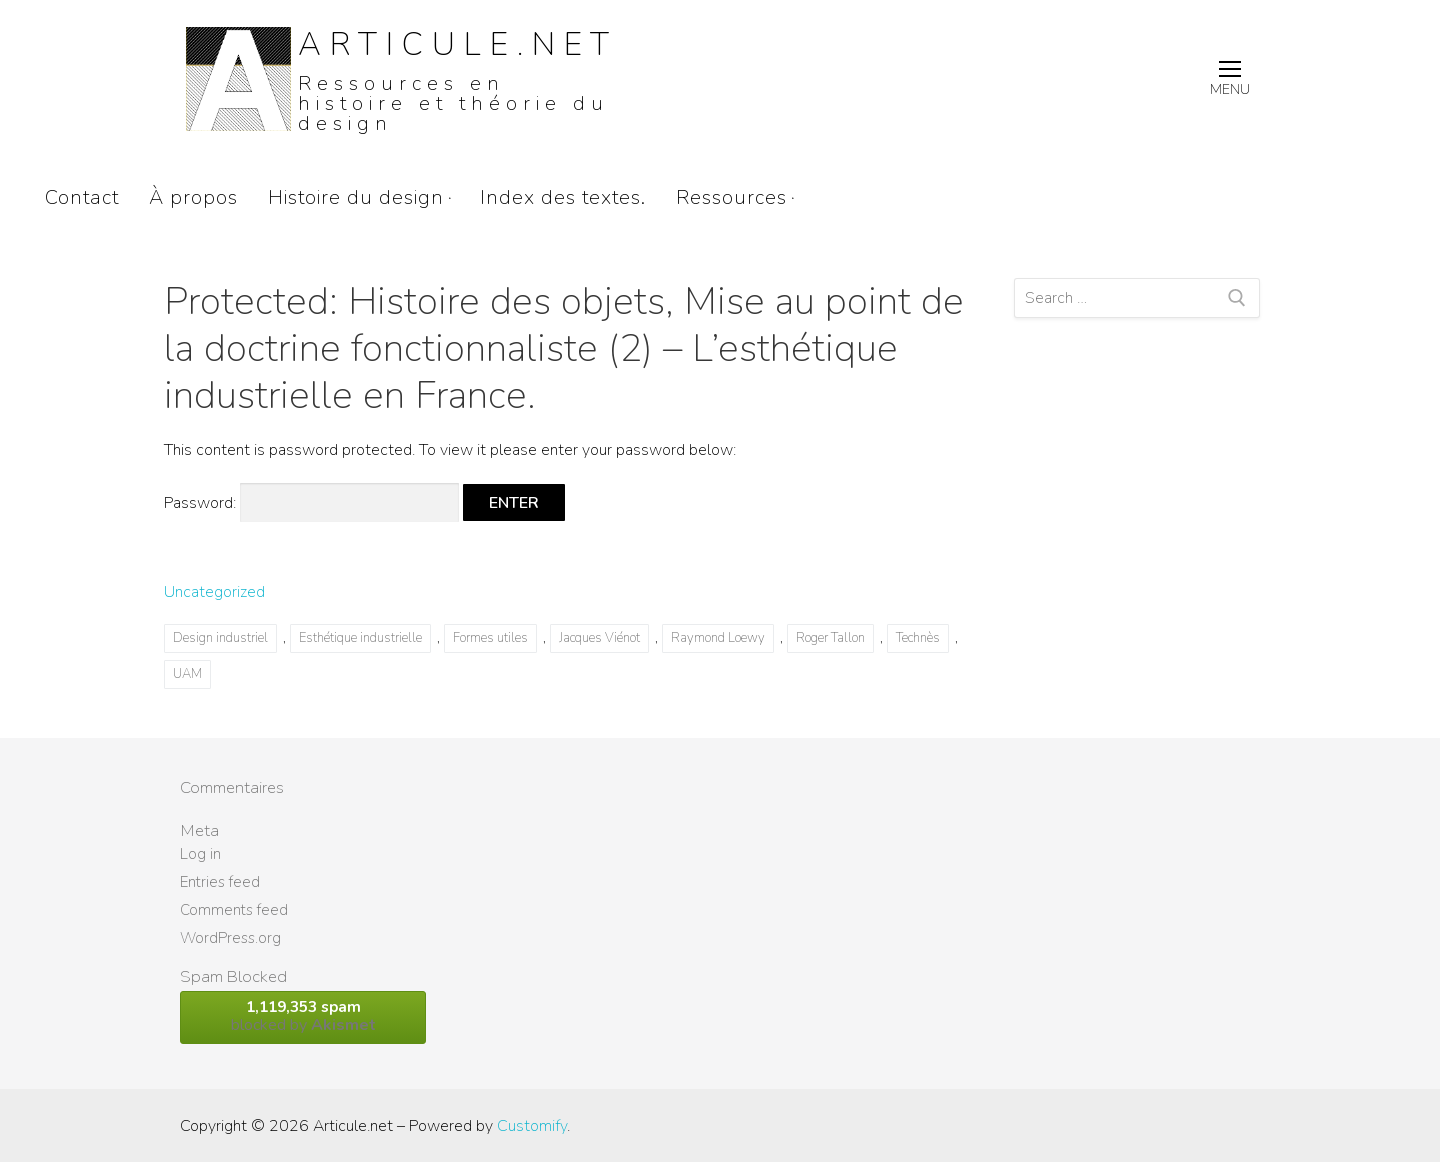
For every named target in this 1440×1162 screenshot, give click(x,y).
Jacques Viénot (599, 638)
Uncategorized (214, 592)
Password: (311, 503)
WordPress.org (230, 938)
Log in (200, 854)
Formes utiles (490, 638)
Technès (918, 638)
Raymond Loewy (718, 638)
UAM (187, 674)
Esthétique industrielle (360, 638)
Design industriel (220, 638)
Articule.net (458, 44)
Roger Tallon (830, 638)
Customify (532, 1126)
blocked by (303, 1016)
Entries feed (220, 882)
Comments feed (234, 910)
